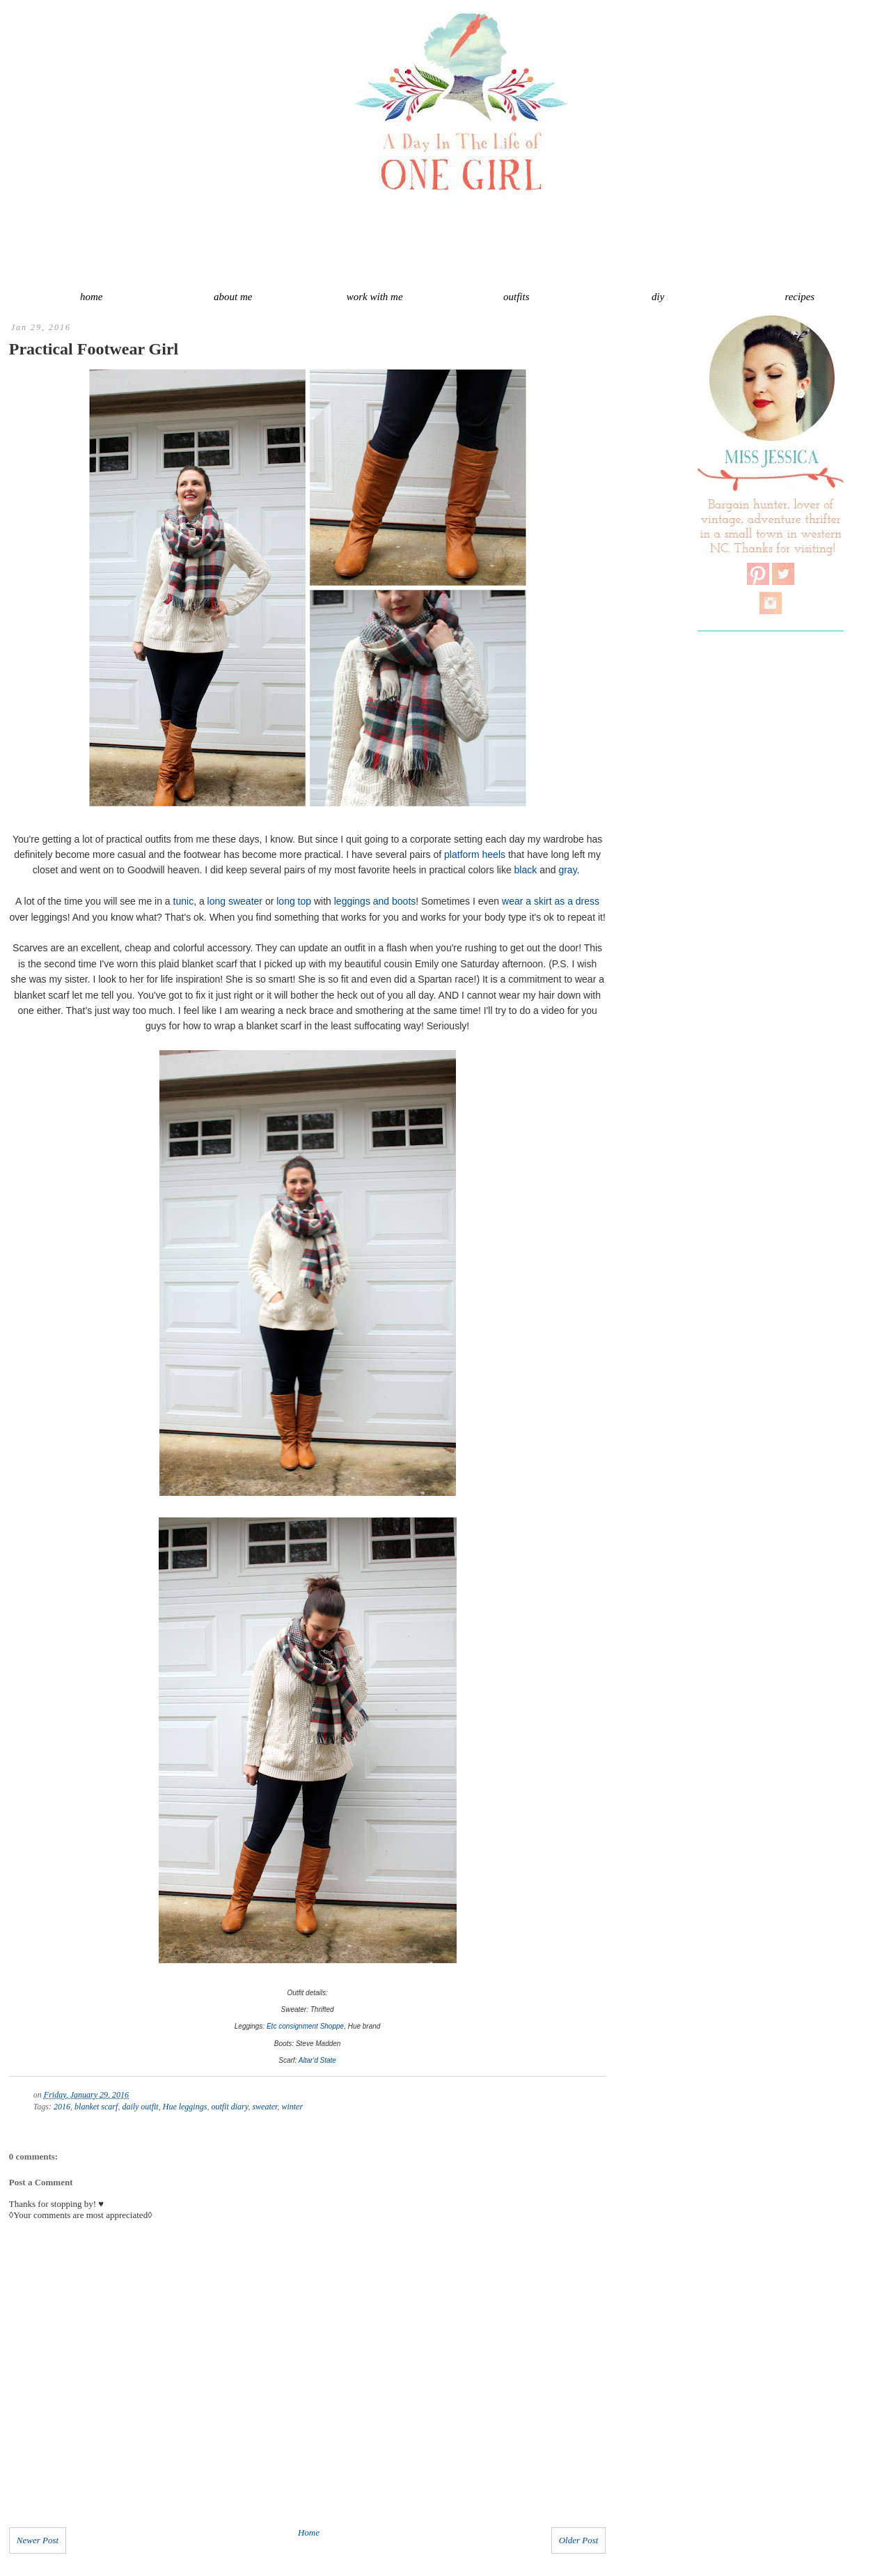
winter (292, 2106)
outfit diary (229, 2106)
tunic (183, 901)
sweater (264, 2106)
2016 (62, 2106)
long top (293, 901)
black (525, 869)
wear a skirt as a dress (550, 901)
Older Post (579, 2540)
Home (309, 2532)
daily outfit (140, 2106)
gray (567, 869)
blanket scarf (96, 2106)
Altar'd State (317, 2060)
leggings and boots (375, 901)
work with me (375, 296)
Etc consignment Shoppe (305, 2026)
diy (658, 296)
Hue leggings (185, 2106)
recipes (799, 296)
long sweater (234, 901)
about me (233, 296)
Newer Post (37, 2540)
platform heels (474, 854)
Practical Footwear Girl (93, 349)
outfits (516, 296)
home (91, 296)
